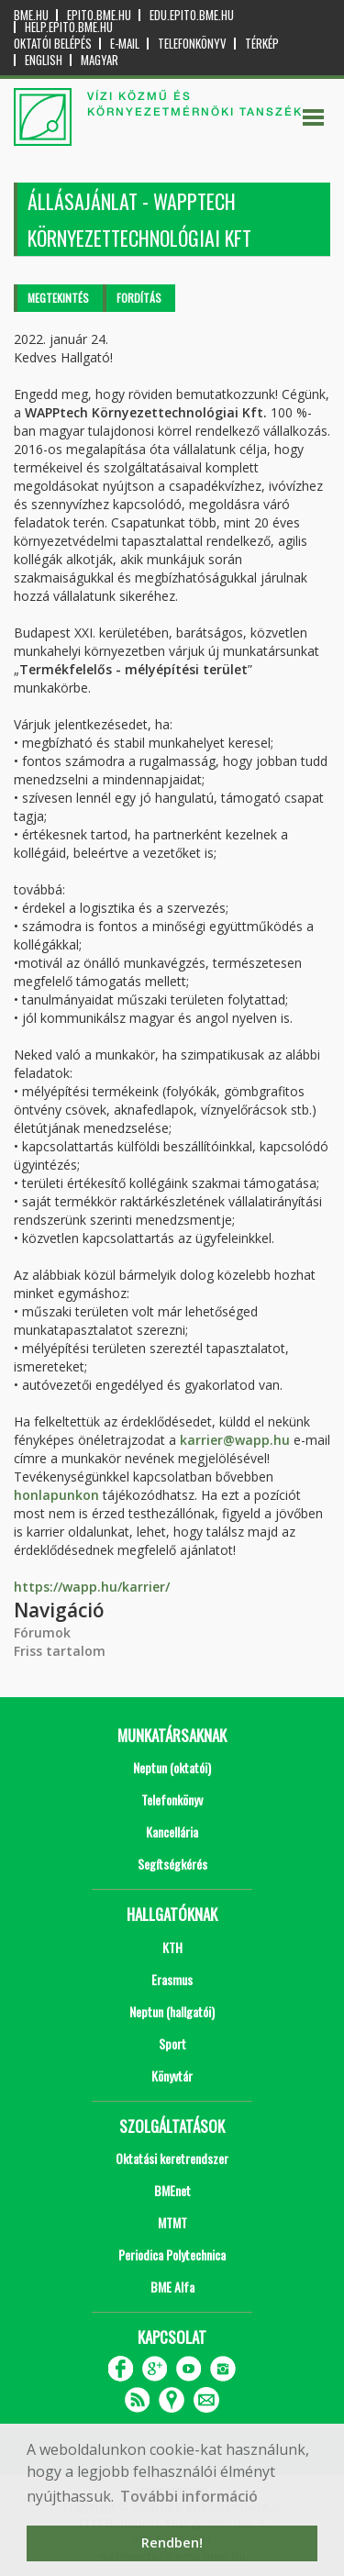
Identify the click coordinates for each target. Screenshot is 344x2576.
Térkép (262, 44)
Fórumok (42, 1632)
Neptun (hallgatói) (172, 2011)
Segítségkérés (172, 1863)
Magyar (99, 60)
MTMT (172, 2222)
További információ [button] (189, 2496)
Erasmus (172, 1979)
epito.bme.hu (99, 15)
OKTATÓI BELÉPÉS (53, 44)
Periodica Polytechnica (172, 2254)
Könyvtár (172, 2075)
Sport (172, 2043)
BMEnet (172, 2190)
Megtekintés (58, 297)
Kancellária (172, 1831)
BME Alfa (172, 2286)
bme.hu (31, 15)
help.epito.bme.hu (69, 27)
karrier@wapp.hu (235, 1440)
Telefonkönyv (192, 44)
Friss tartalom (59, 1651)
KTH (172, 1947)
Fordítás (139, 297)
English (43, 60)
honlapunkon (58, 1495)
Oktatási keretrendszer (172, 2158)
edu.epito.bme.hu (192, 15)
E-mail (124, 44)
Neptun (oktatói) (172, 1767)
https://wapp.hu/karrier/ (92, 1586)
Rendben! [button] (172, 2542)
